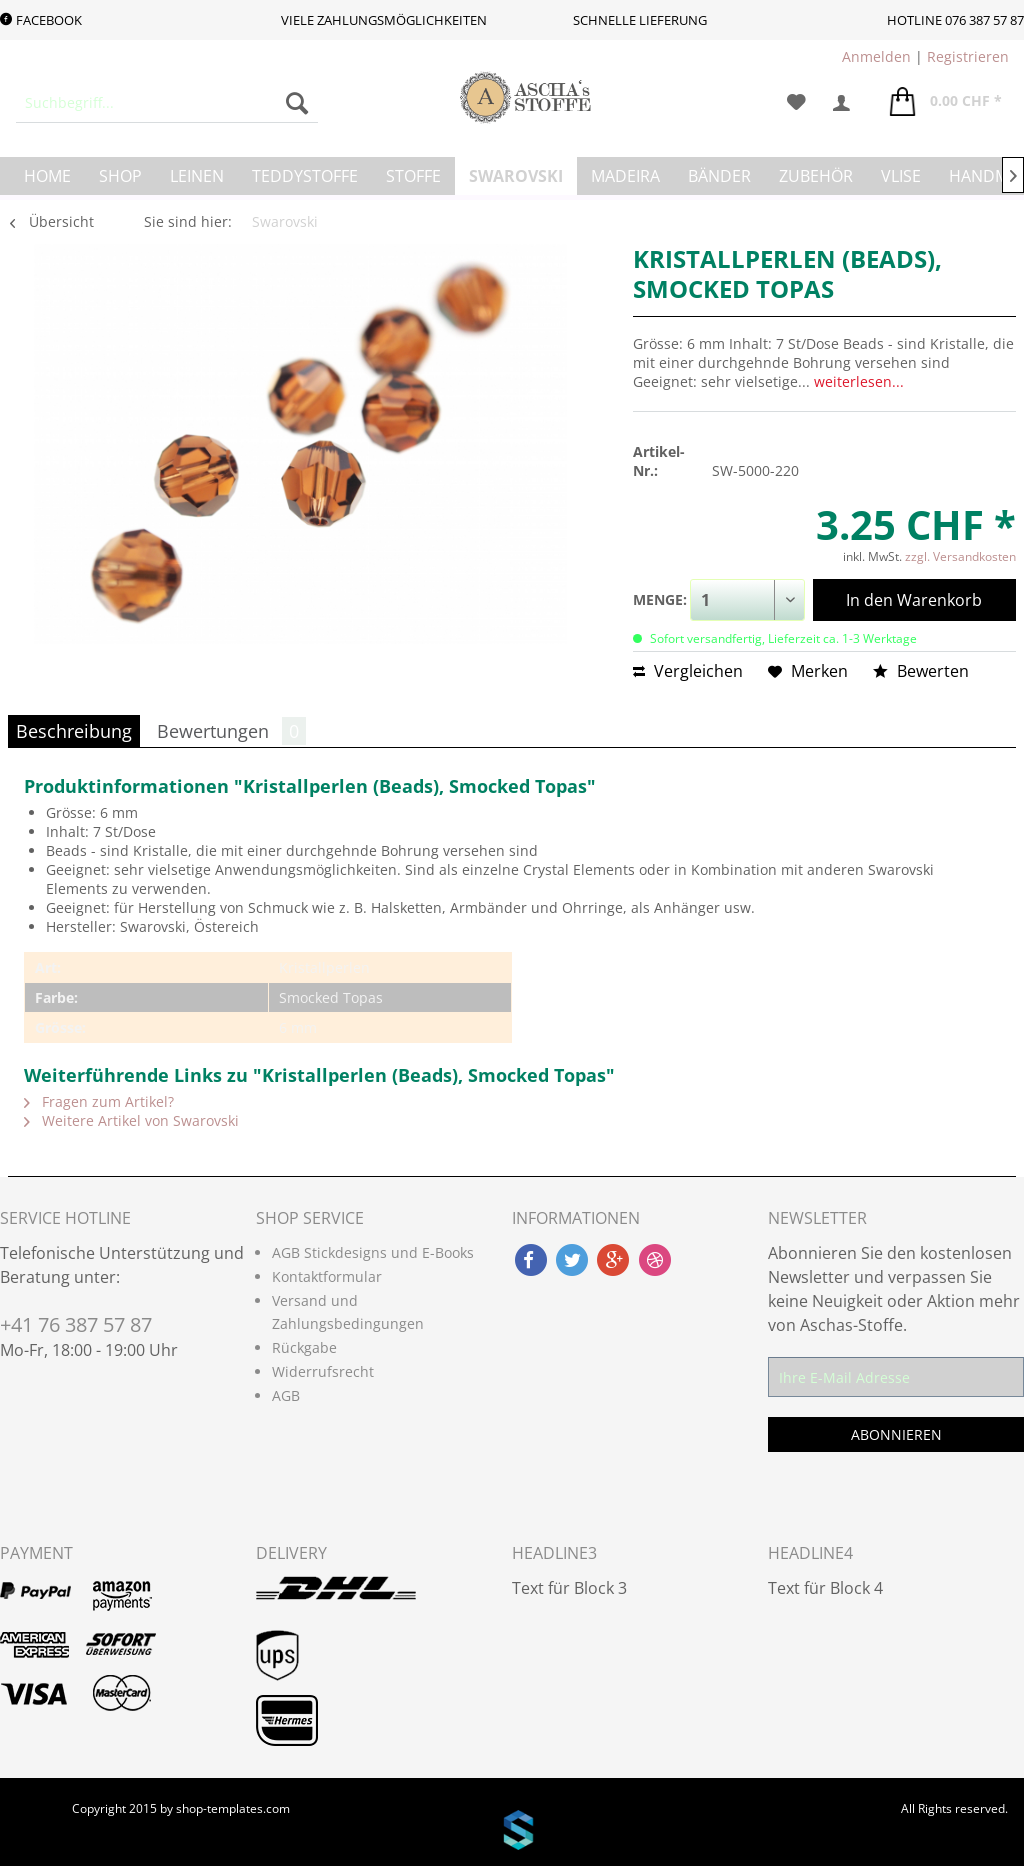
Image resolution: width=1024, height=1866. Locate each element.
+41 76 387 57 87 (76, 1324)
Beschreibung (74, 731)
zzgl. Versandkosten (960, 556)
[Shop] (120, 176)
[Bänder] (719, 176)
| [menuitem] (925, 56)
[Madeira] (625, 176)
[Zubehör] (816, 176)
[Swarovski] (516, 176)
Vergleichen (688, 671)
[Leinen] (197, 176)
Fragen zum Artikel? (99, 1101)
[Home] (47, 176)
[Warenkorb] (946, 103)
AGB (286, 1395)
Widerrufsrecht (323, 1371)
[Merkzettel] (796, 103)
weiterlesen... (859, 381)
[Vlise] (901, 176)
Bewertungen (231, 731)
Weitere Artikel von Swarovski (131, 1120)
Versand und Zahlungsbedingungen (348, 1312)
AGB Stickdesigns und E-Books (373, 1252)
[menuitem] (167, 103)
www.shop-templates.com (512, 1833)
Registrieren (968, 56)
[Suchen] (297, 103)
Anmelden (876, 56)
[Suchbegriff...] (167, 103)
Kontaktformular (327, 1276)
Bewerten (921, 671)
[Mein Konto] (848, 103)
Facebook (41, 20)
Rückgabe (304, 1347)
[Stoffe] (413, 176)
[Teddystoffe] (305, 176)
